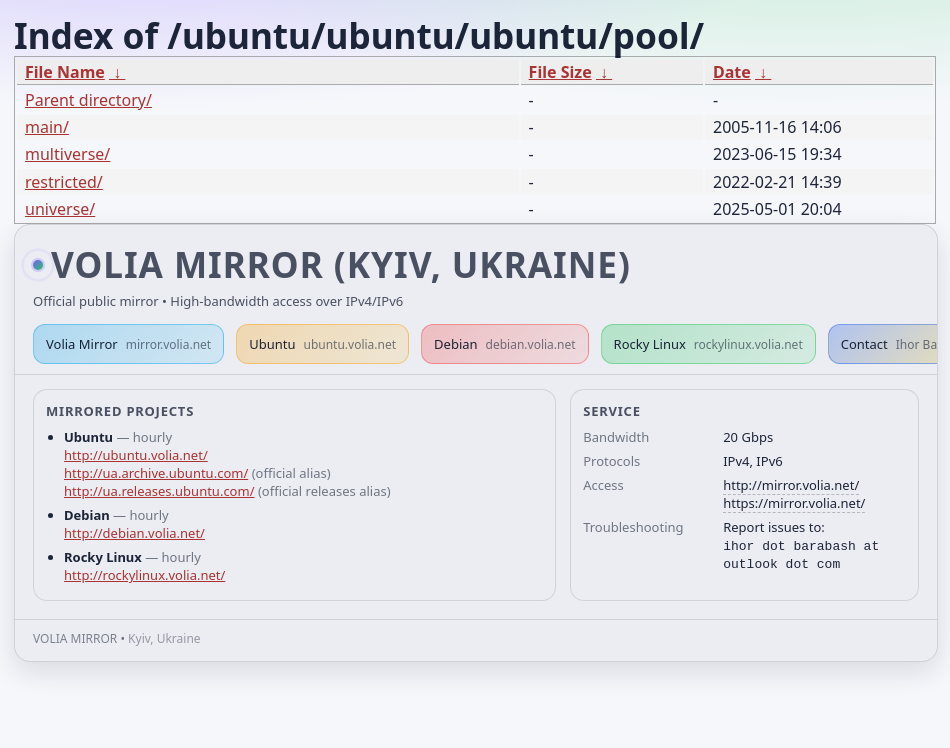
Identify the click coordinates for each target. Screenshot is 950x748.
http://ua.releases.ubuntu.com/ (159, 491)
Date (732, 72)
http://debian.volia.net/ (134, 533)
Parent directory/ (88, 100)
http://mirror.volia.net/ (791, 485)
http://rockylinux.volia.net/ (144, 575)
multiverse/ (67, 154)
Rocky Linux (708, 344)
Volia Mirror (128, 344)
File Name (65, 72)
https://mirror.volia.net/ (794, 503)
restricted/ (64, 182)
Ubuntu (322, 344)
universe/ (60, 209)
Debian (505, 344)
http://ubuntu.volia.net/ (136, 455)
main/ (47, 127)
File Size (560, 72)
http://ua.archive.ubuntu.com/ (156, 473)
